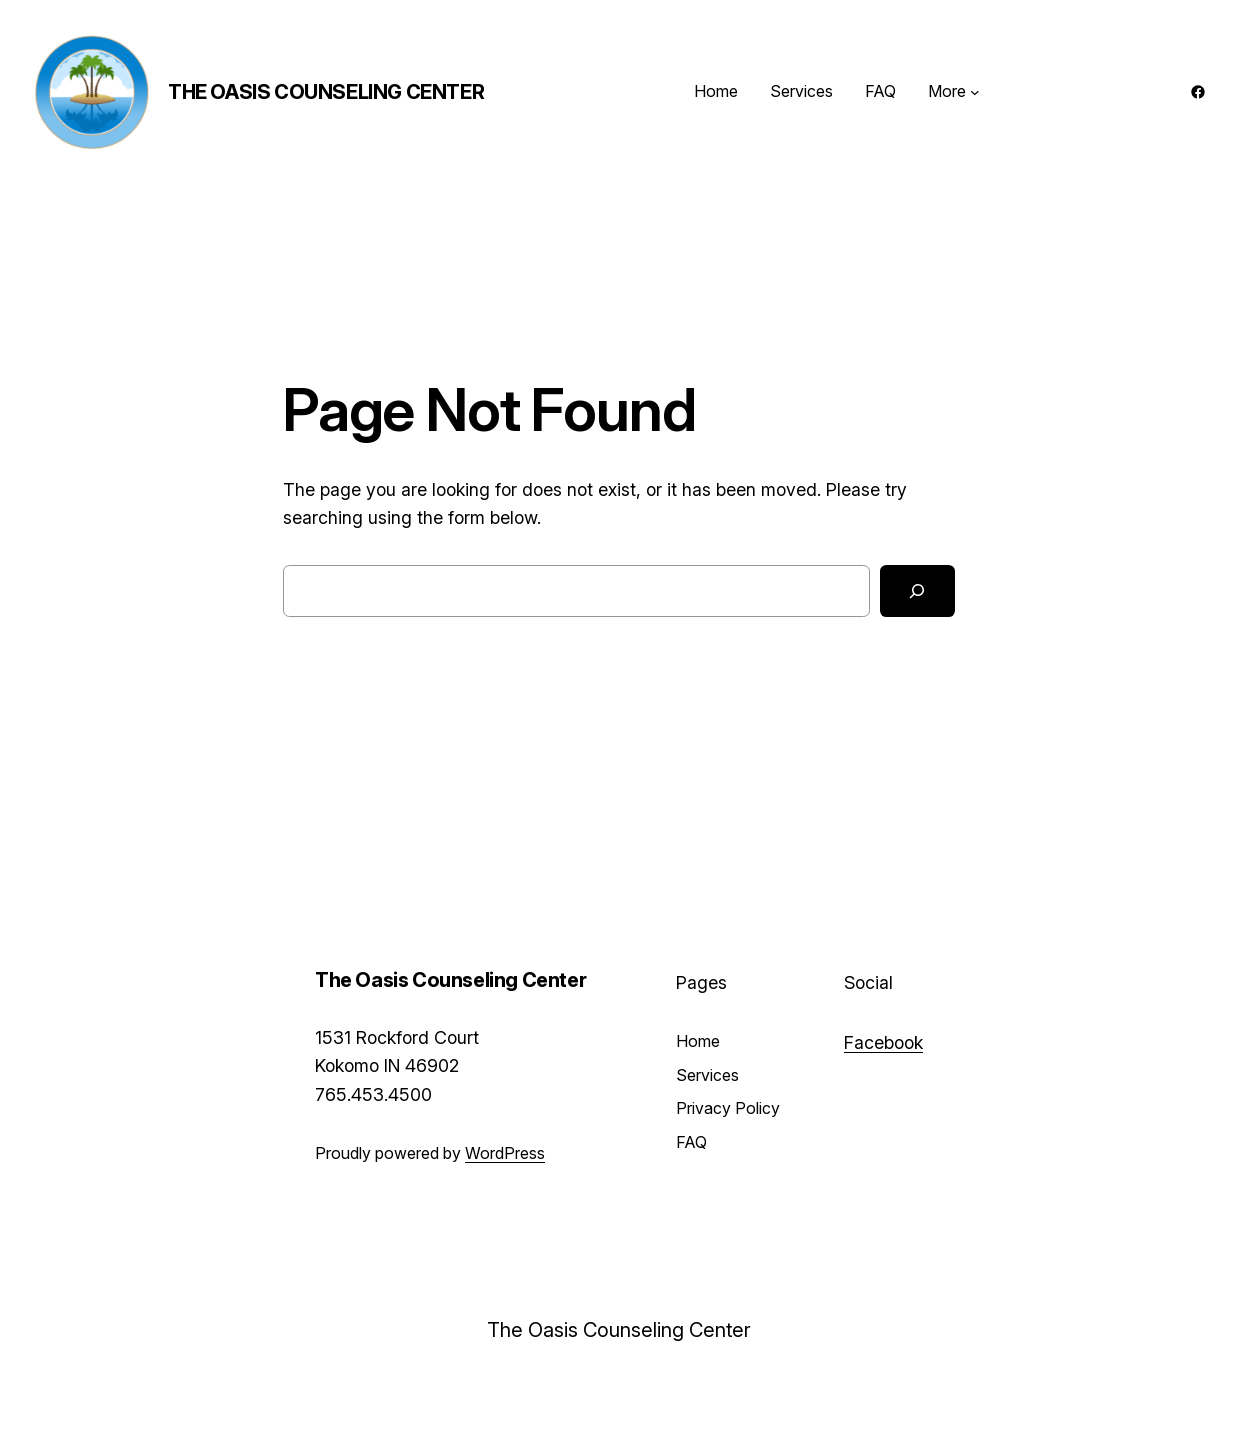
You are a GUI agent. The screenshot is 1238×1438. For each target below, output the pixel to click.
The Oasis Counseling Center (326, 92)
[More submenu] (975, 92)
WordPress (505, 1153)
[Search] (918, 591)
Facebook (883, 1042)
